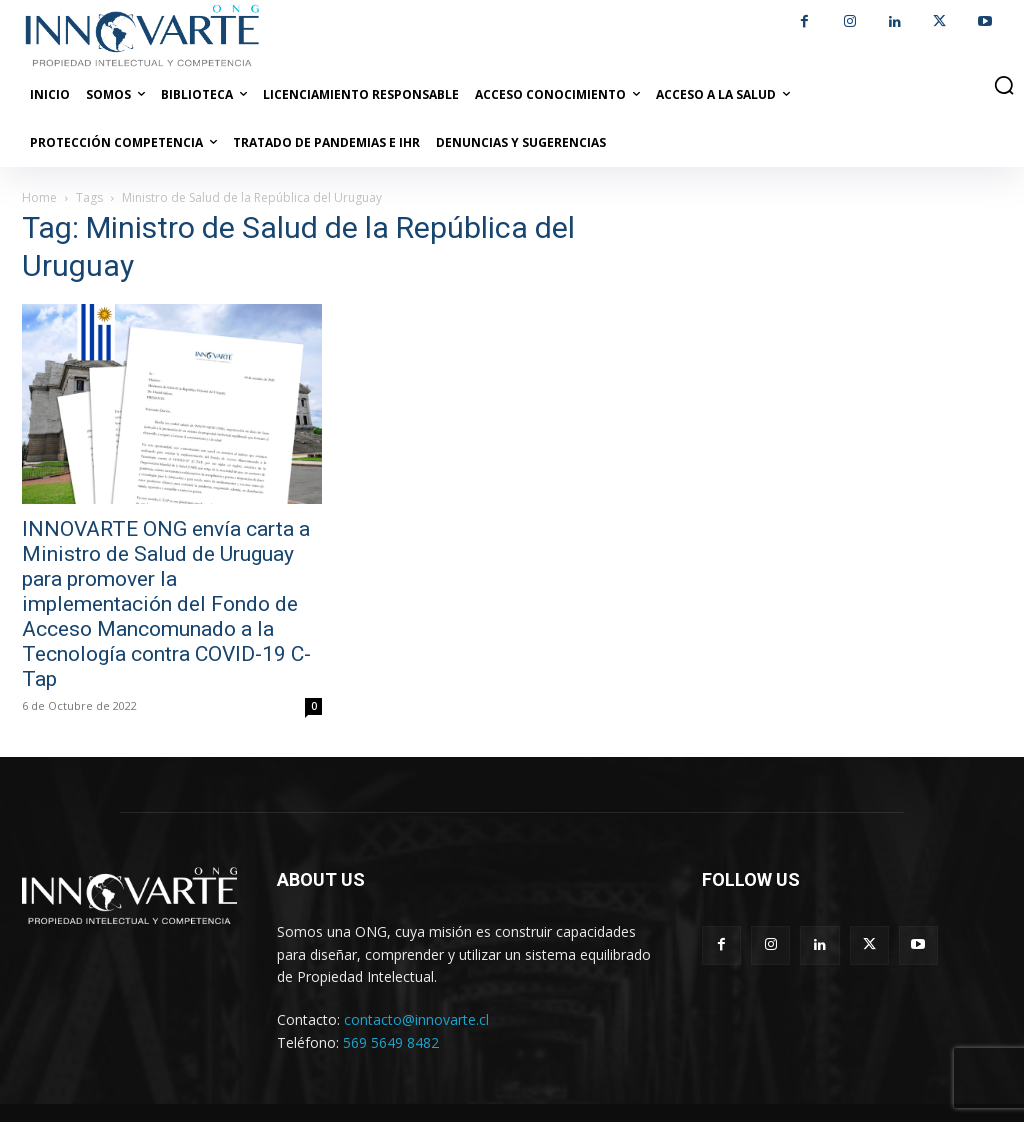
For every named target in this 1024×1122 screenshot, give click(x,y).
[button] (1004, 85)
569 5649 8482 (391, 1042)
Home (39, 197)
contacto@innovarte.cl (416, 1019)
